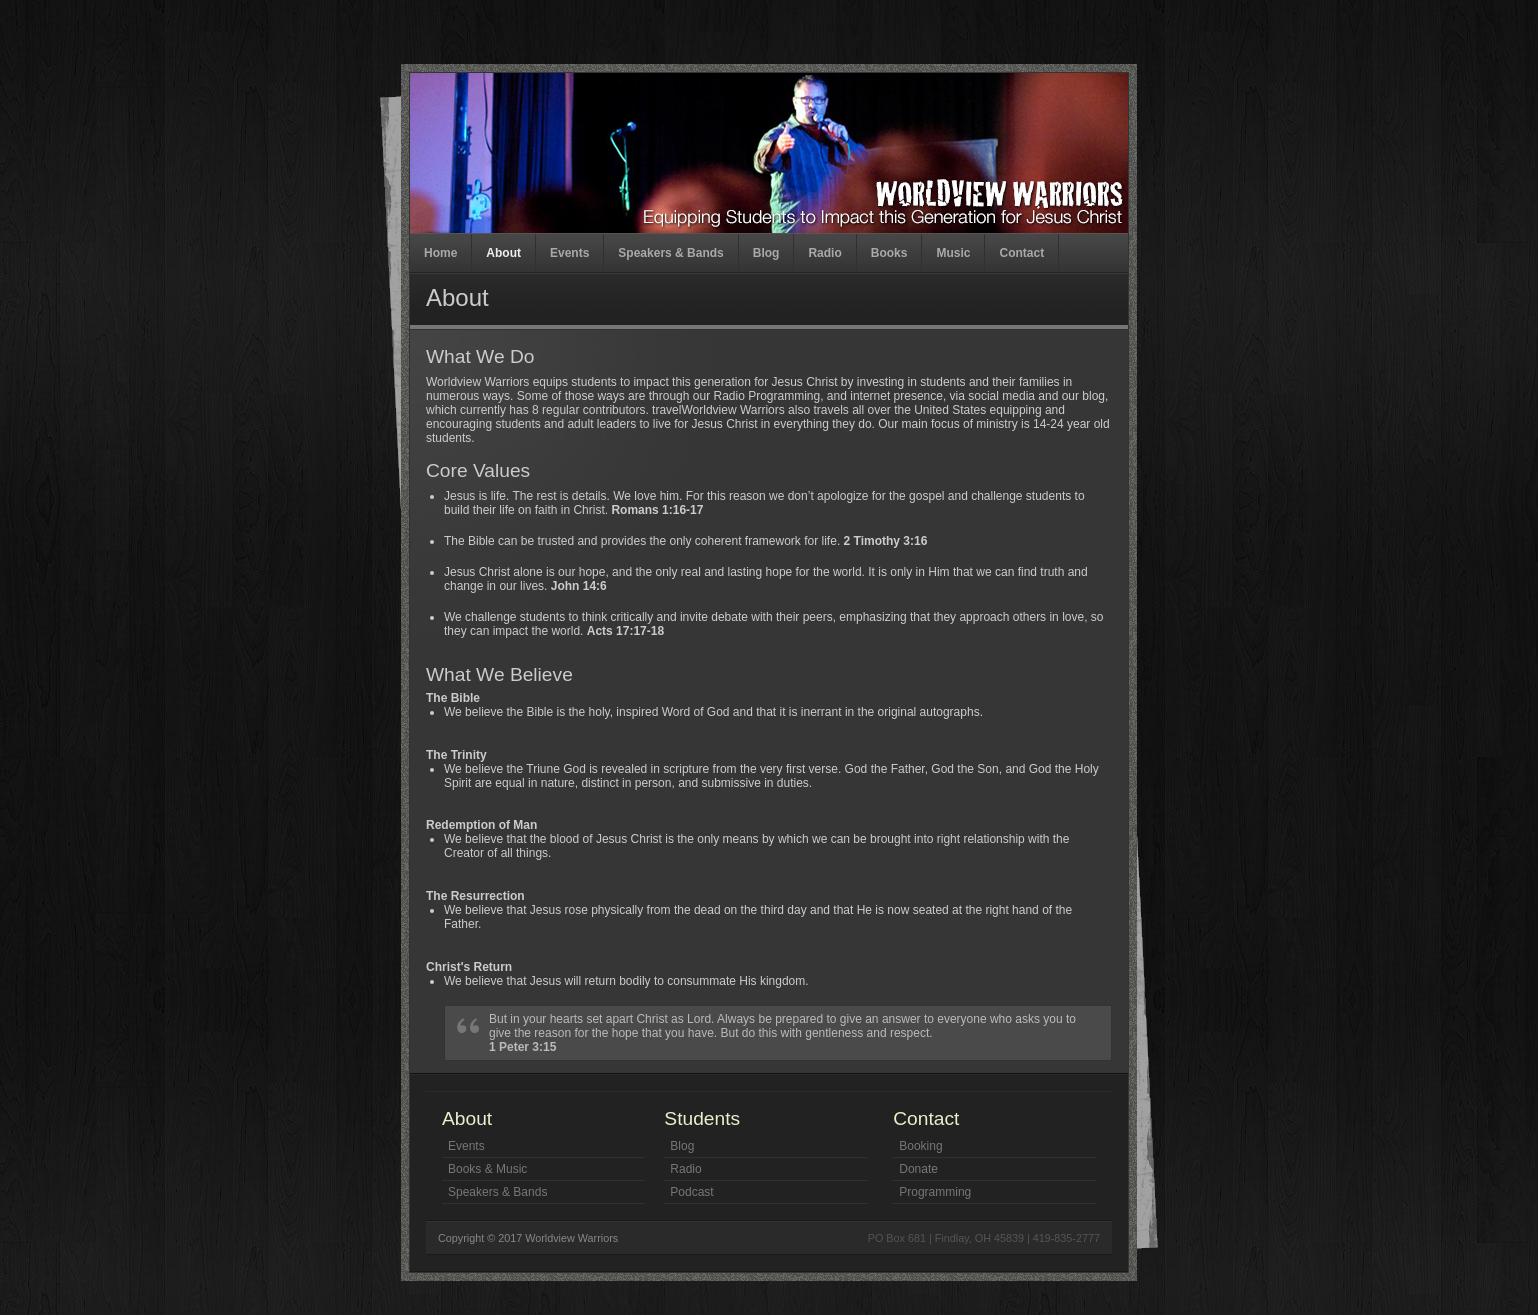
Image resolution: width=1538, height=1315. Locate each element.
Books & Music (487, 1169)
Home (440, 253)
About (503, 253)
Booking (920, 1146)
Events (569, 253)
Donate (918, 1169)
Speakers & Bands (670, 253)
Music (953, 253)
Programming (935, 1192)
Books (889, 253)
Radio (824, 253)
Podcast (691, 1192)
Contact (1021, 253)
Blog (766, 253)
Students (702, 1118)
